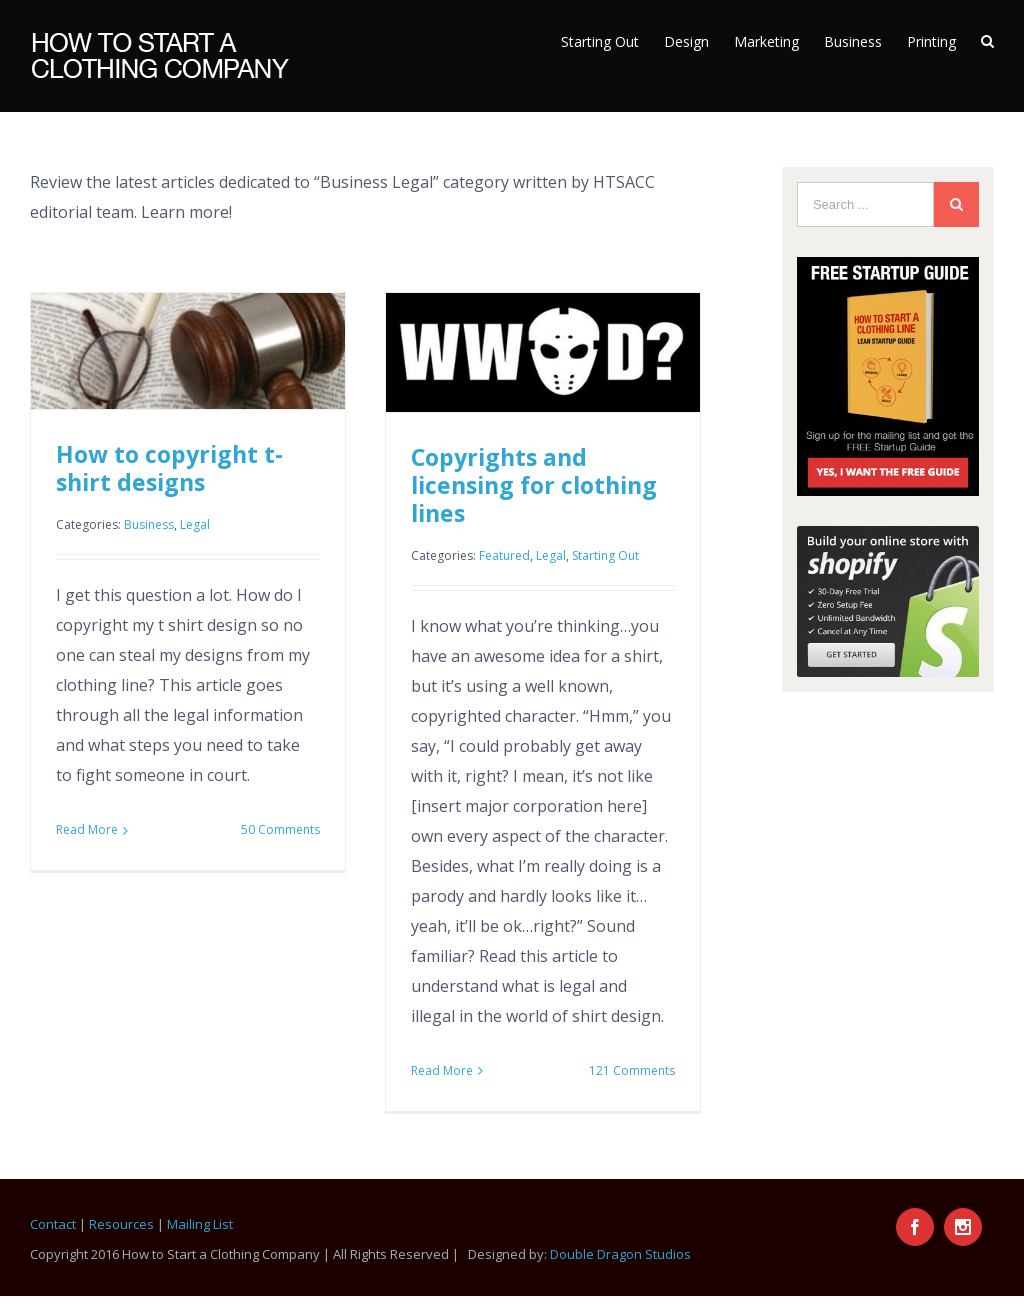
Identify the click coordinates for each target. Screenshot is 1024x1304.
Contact (53, 1224)
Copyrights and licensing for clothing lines (534, 485)
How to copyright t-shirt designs (169, 468)
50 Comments (280, 829)
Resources (121, 1224)
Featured (504, 555)
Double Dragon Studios (620, 1254)
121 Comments (632, 1070)
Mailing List (200, 1224)
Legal (195, 524)
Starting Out (605, 555)
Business (149, 524)
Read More (87, 829)
